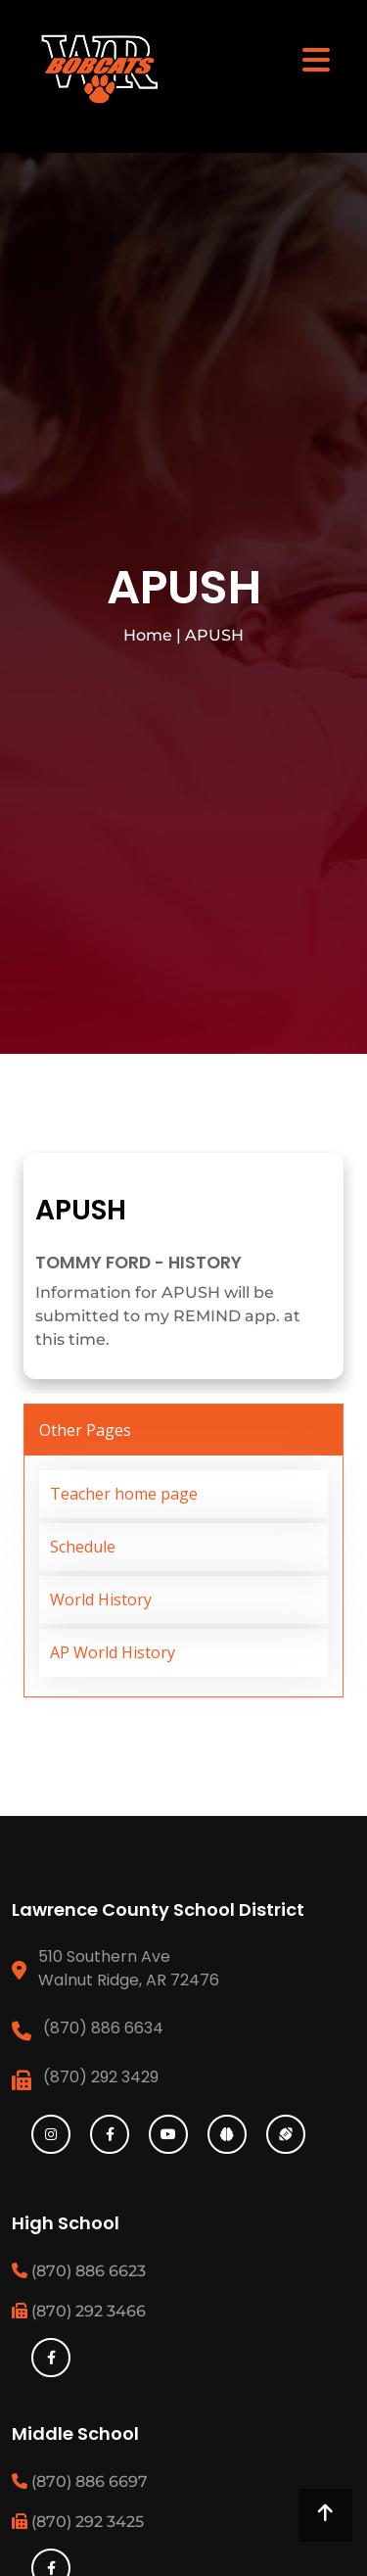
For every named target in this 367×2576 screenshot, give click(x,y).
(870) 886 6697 (80, 2481)
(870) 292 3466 (79, 2311)
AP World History (112, 1652)
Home (147, 635)
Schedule (82, 1546)
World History (101, 1599)
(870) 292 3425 (78, 2521)
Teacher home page (124, 1493)
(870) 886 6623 (79, 2271)
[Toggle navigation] (316, 58)
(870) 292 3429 (101, 2077)
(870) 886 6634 (103, 2028)
